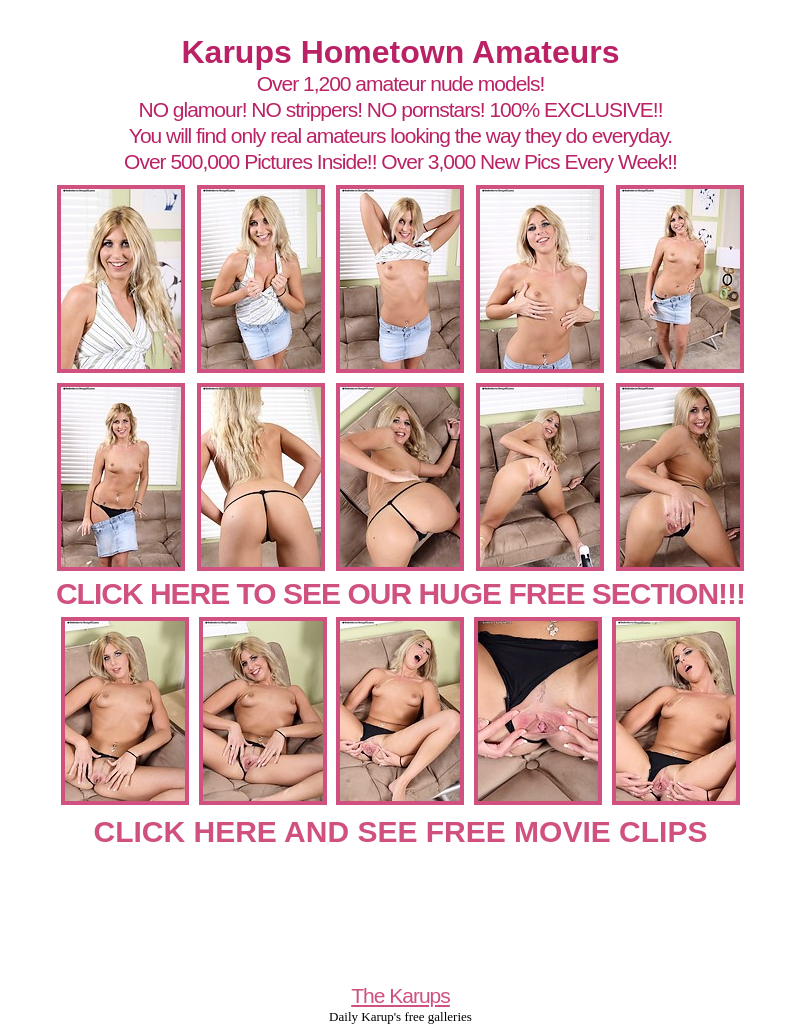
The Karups (400, 995)
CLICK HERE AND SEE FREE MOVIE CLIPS (401, 831)
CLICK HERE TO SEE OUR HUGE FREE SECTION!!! (400, 593)
